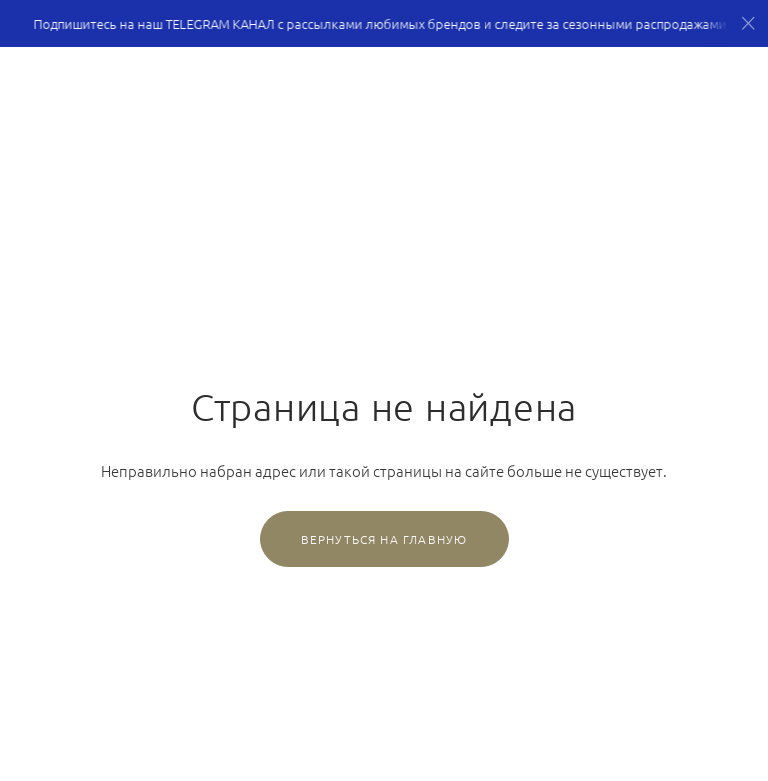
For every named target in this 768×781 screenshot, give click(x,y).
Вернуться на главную (384, 539)
